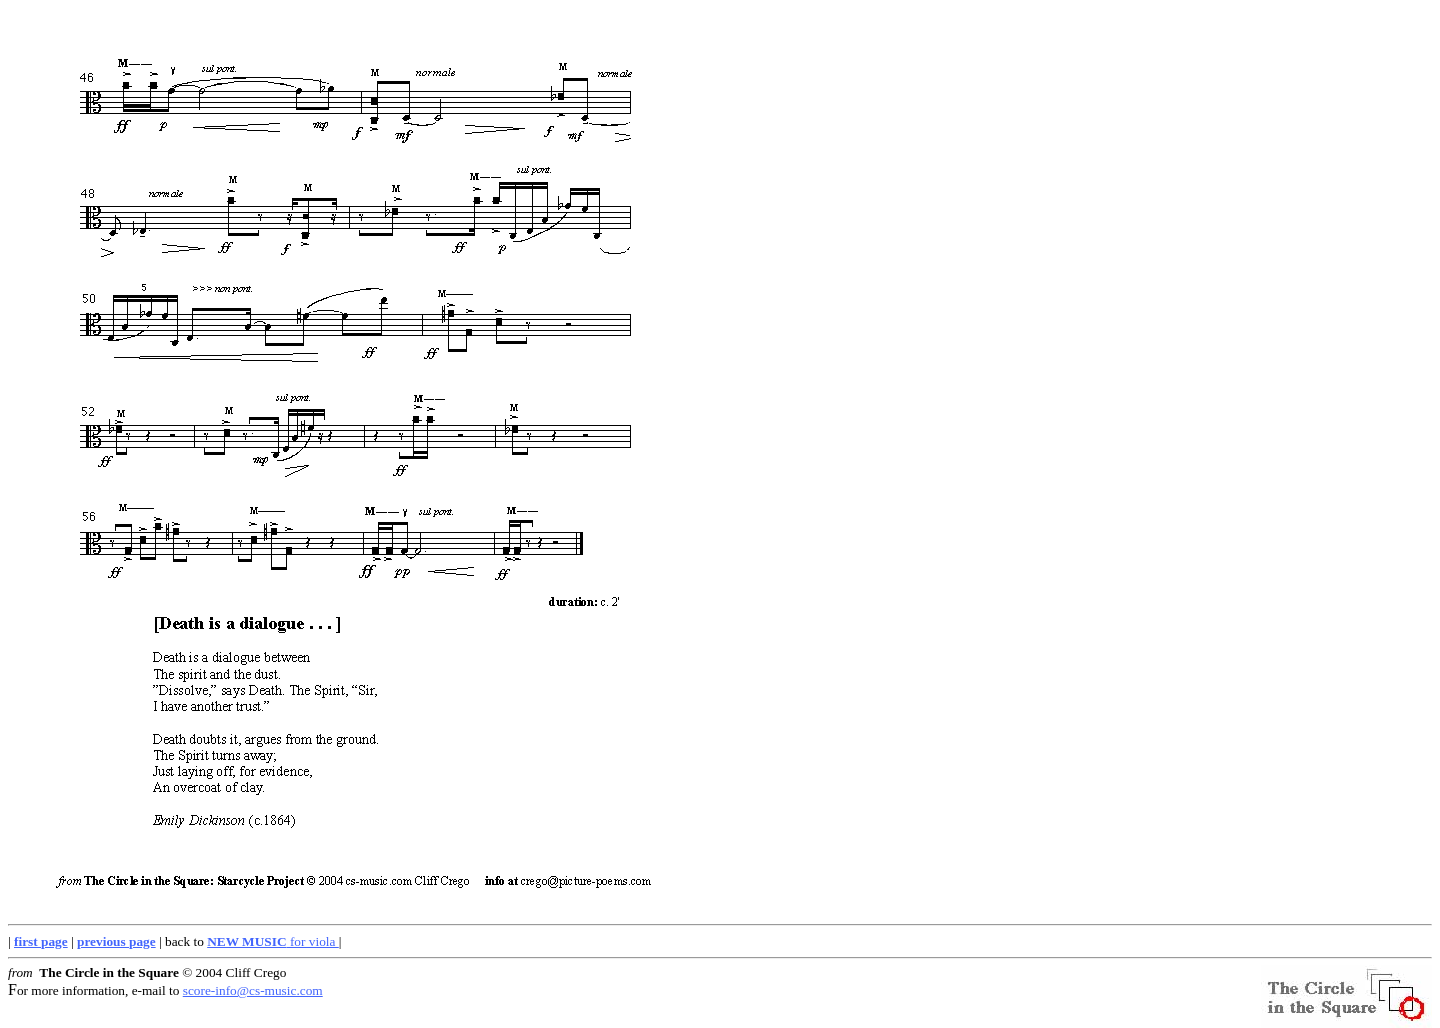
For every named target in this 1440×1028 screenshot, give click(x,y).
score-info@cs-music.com (253, 990)
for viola (273, 941)
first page (41, 941)
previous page (116, 941)
